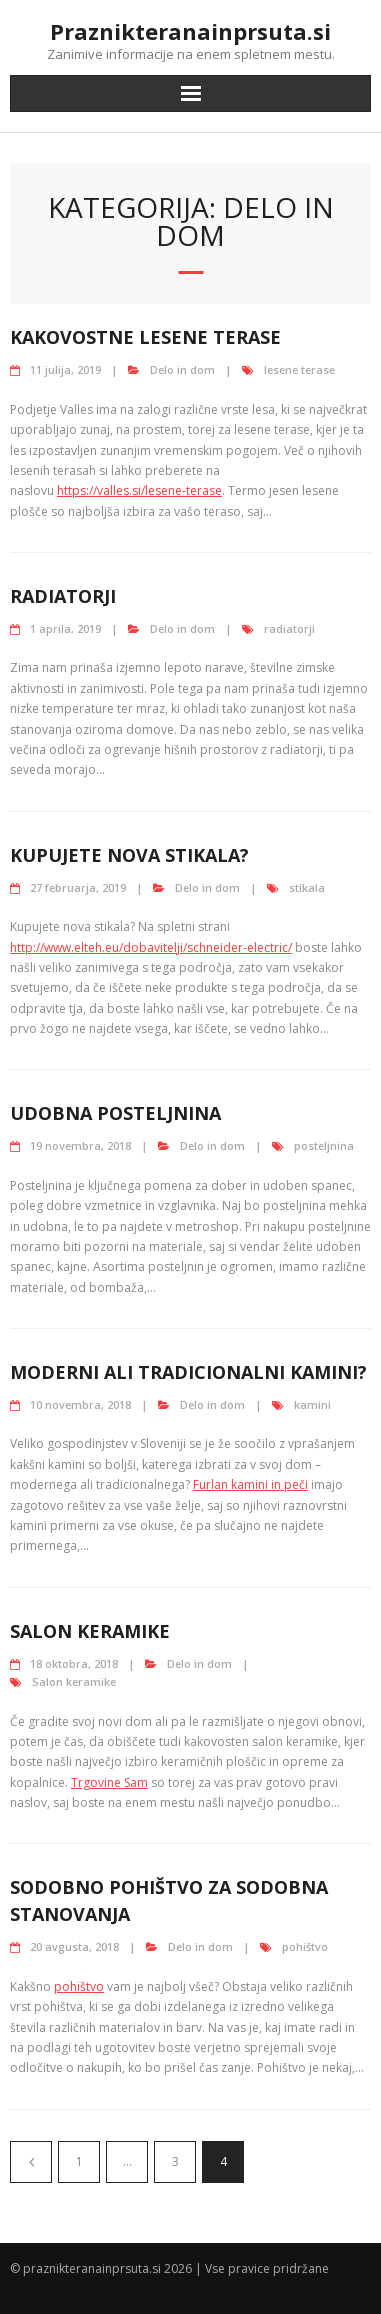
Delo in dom (182, 369)
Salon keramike (90, 1631)
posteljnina (324, 1145)
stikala (307, 887)
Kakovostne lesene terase (145, 337)
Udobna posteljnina (115, 1113)
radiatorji (289, 628)
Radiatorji (63, 596)
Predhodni (31, 2162)
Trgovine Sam (109, 1782)
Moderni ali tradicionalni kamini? (188, 1372)
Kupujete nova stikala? (129, 855)
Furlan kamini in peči (250, 1484)
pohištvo (305, 1946)
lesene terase (299, 369)
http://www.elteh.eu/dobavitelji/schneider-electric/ (151, 947)
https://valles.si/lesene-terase (139, 490)
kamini (312, 1404)
